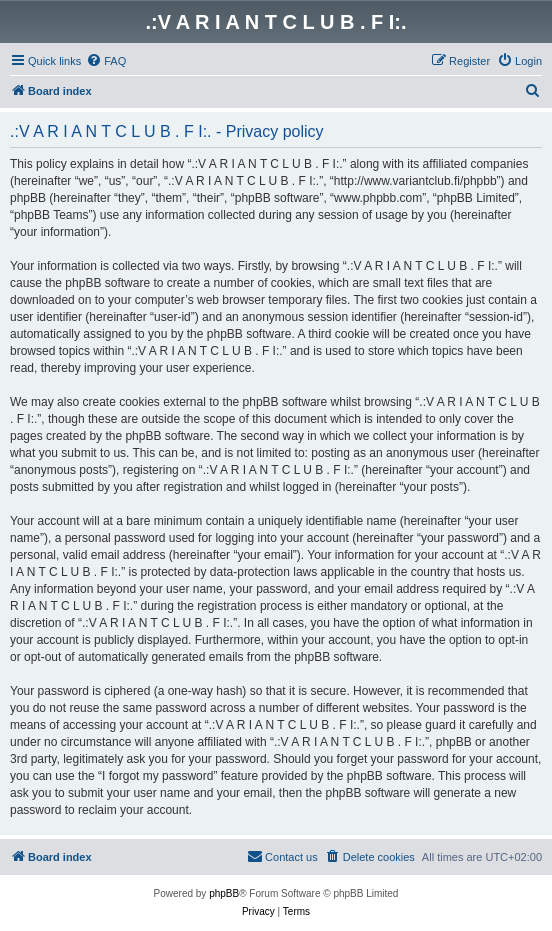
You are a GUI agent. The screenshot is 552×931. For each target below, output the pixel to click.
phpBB (224, 893)
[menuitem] (106, 61)
